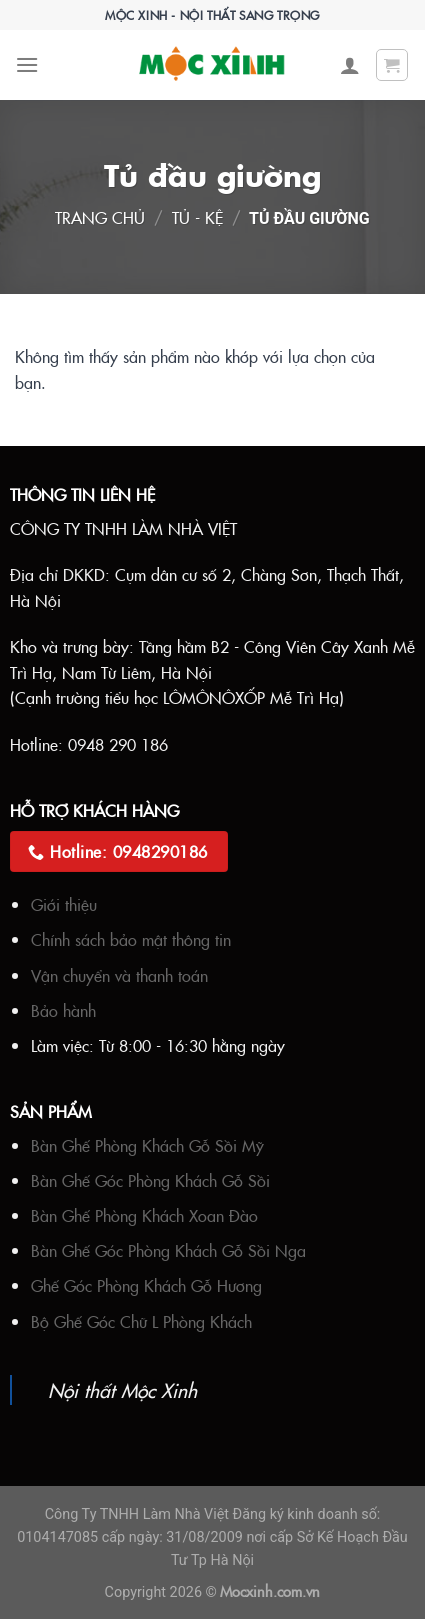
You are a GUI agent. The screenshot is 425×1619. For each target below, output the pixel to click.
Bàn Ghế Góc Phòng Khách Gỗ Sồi (150, 1180)
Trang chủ (100, 217)
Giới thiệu (64, 904)
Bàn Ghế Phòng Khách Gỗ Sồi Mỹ (147, 1145)
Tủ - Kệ (197, 217)
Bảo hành (63, 1010)
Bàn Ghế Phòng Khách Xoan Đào (144, 1215)
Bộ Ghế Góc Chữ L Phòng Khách (141, 1321)
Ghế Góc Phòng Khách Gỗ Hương (146, 1285)
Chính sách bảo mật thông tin (131, 939)
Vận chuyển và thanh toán (119, 975)
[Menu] (27, 64)
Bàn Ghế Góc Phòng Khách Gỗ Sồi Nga (168, 1250)
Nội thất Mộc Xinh (122, 1389)
